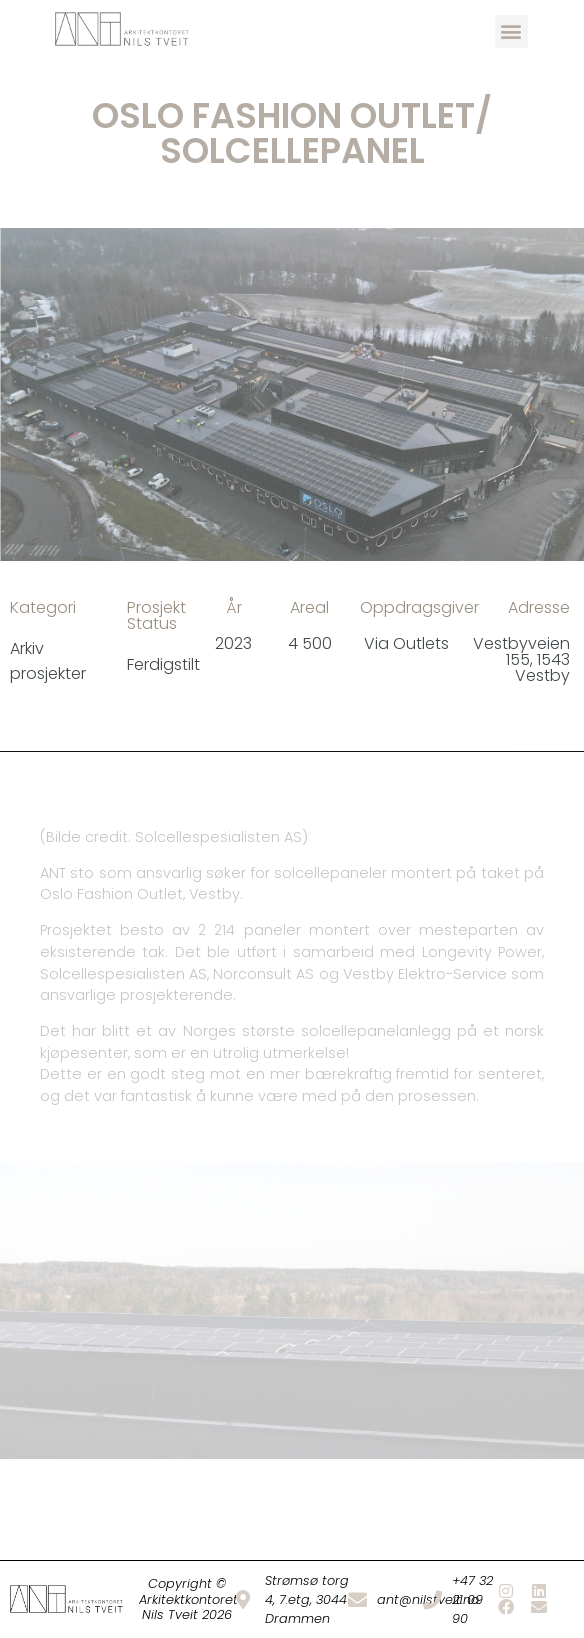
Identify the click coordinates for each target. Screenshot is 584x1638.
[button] (511, 31)
